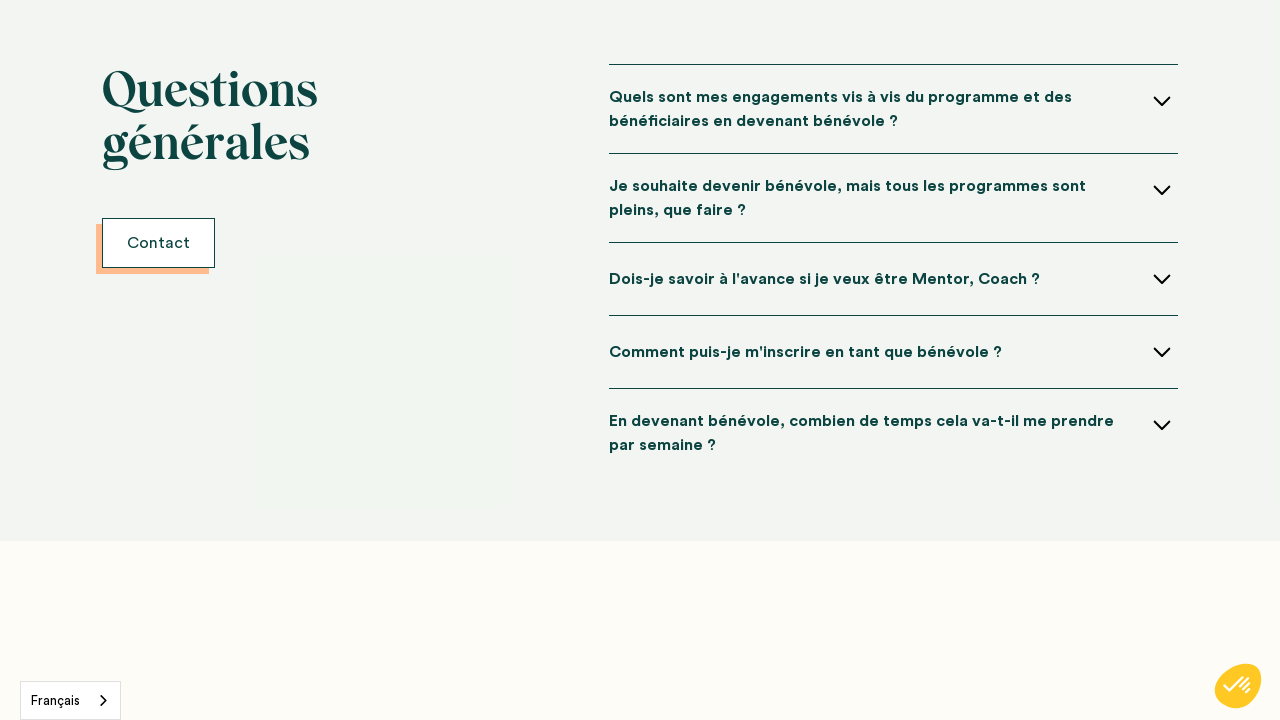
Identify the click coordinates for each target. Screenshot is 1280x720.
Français (55, 700)
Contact (158, 243)
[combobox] (70, 700)
